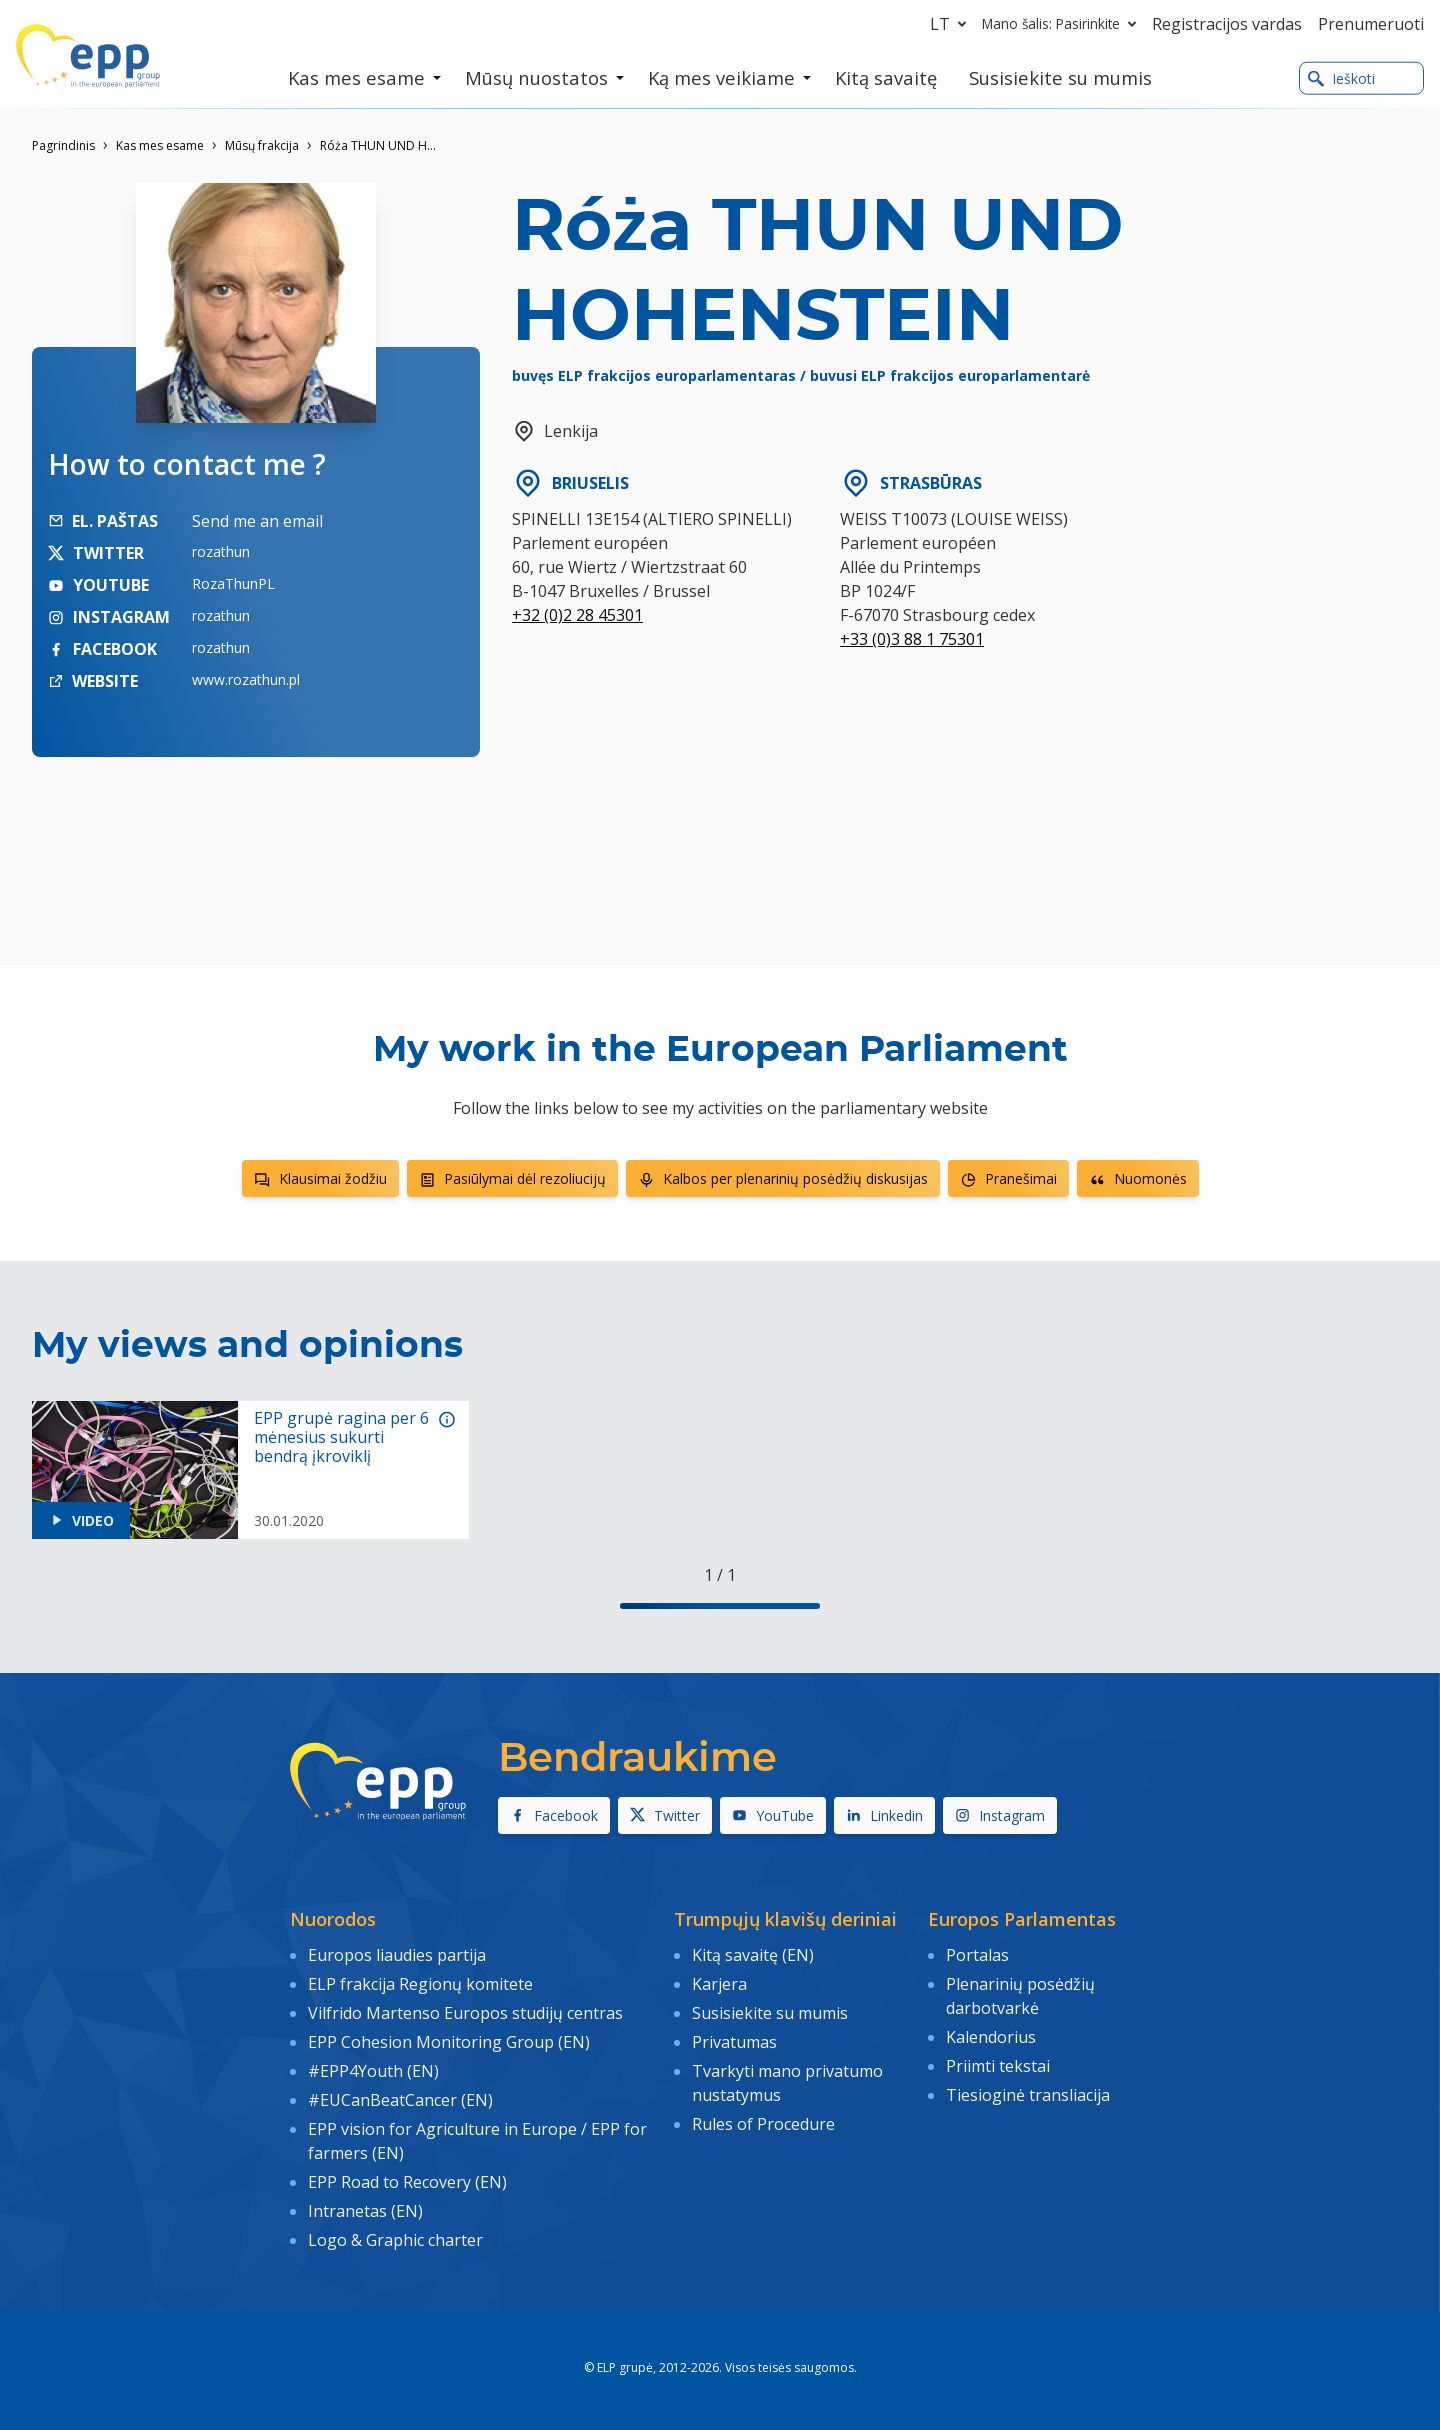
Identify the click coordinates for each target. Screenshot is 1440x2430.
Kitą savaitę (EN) (753, 1955)
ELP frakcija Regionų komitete (420, 1984)
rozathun (221, 551)
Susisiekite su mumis (770, 2013)
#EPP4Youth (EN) (373, 2070)
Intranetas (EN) (365, 2209)
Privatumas (734, 2041)
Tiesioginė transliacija (1028, 2094)
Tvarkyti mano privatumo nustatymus (787, 2082)
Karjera (719, 1984)
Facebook (554, 1815)
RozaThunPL (233, 583)
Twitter (665, 1815)
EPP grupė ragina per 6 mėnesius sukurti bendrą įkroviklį (341, 1438)
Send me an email (257, 521)
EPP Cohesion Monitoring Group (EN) (449, 2041)
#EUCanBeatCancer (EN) (400, 2099)
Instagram (1000, 1815)
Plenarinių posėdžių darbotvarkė (1020, 1996)
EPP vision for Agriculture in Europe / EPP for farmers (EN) (477, 2140)
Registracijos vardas (1227, 24)
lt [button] (952, 24)
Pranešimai (1008, 1178)
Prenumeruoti (1371, 24)
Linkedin (884, 1815)
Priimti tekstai (998, 2065)
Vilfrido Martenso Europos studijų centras (465, 2013)
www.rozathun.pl (246, 679)
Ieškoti (1341, 78)
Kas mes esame (160, 145)
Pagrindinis (63, 145)
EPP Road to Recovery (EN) (407, 2180)
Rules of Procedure (763, 2123)
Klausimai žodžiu (320, 1178)
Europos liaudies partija (397, 1955)
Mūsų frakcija (262, 145)
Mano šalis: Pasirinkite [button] (1063, 24)
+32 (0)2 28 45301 (577, 615)
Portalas (977, 1955)
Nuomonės (1138, 1178)
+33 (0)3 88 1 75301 (912, 639)
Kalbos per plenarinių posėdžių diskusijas (783, 1178)
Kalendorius (991, 2037)
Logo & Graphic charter (395, 2238)
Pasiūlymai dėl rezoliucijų (512, 1178)
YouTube (773, 1815)
